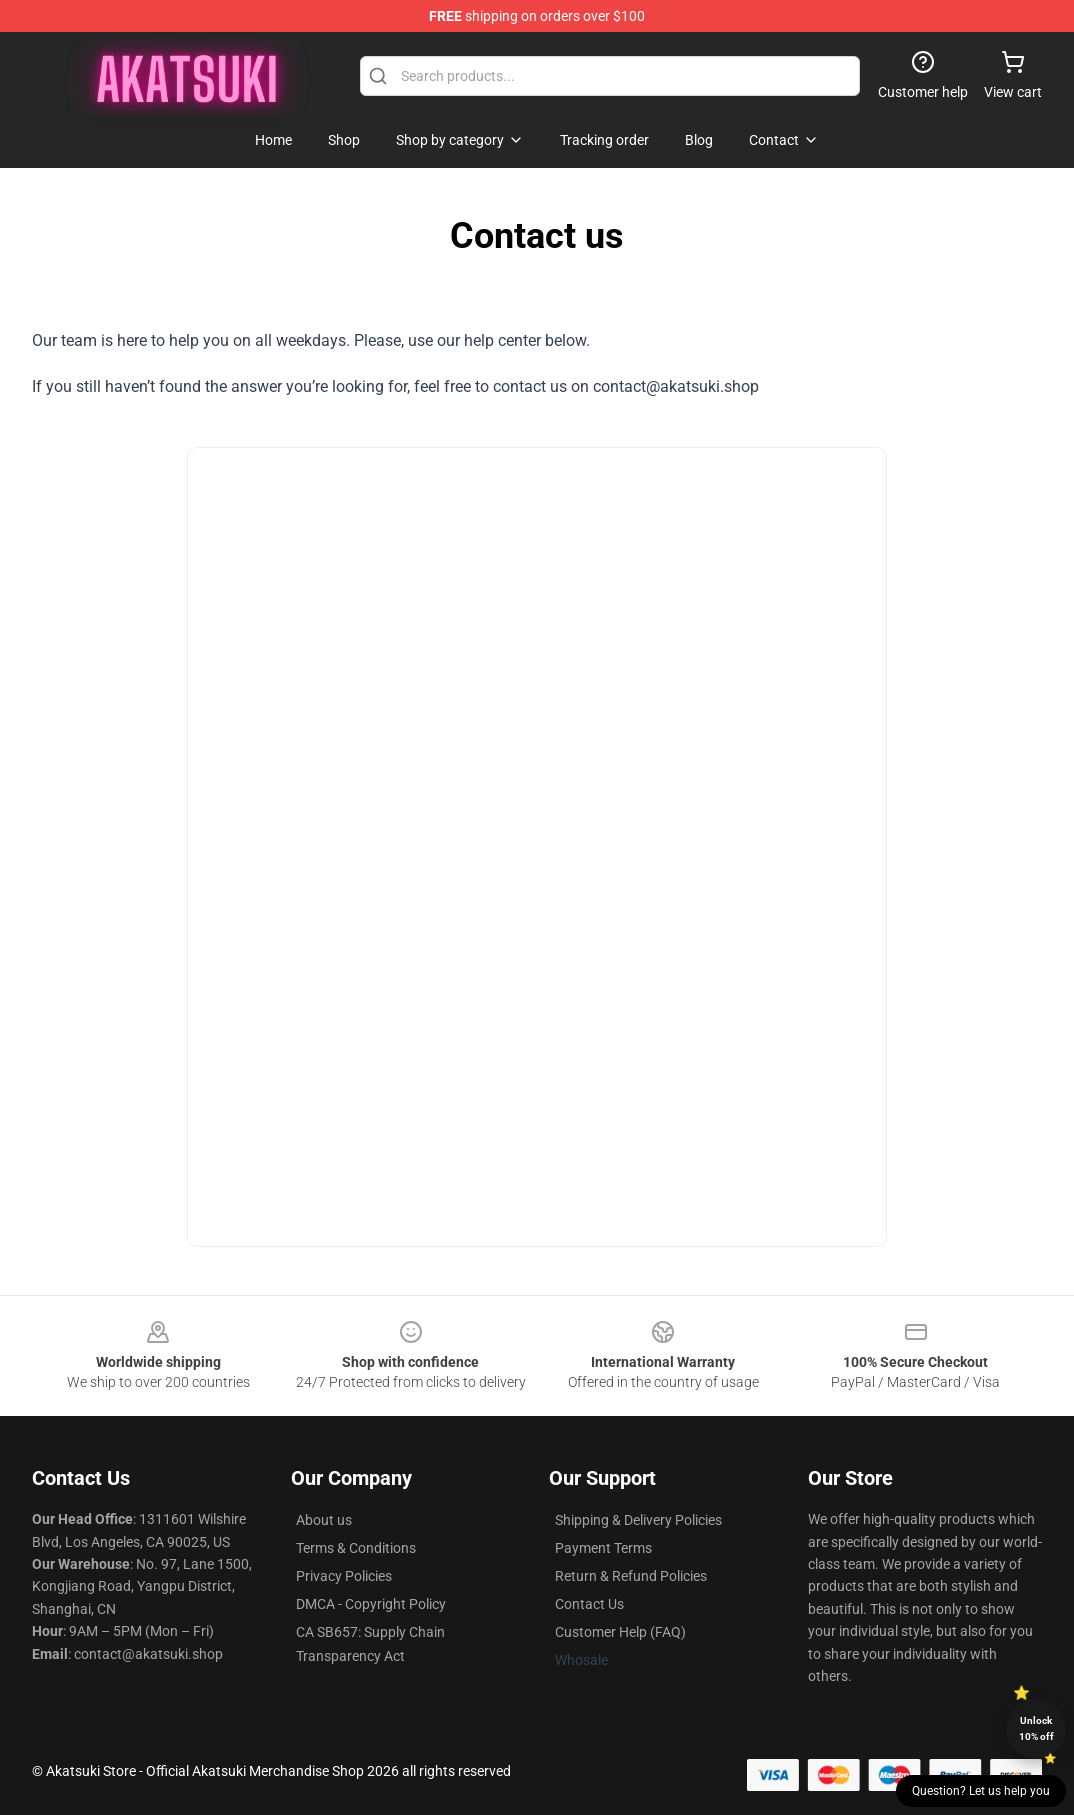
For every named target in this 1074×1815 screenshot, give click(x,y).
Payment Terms (603, 1548)
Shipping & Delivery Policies (638, 1520)
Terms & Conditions (356, 1548)
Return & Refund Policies (631, 1576)
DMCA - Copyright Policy (371, 1604)
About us (324, 1520)
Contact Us (589, 1604)
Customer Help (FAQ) (620, 1632)
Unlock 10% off (1036, 1728)
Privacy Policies (344, 1576)
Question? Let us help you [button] (981, 1791)
